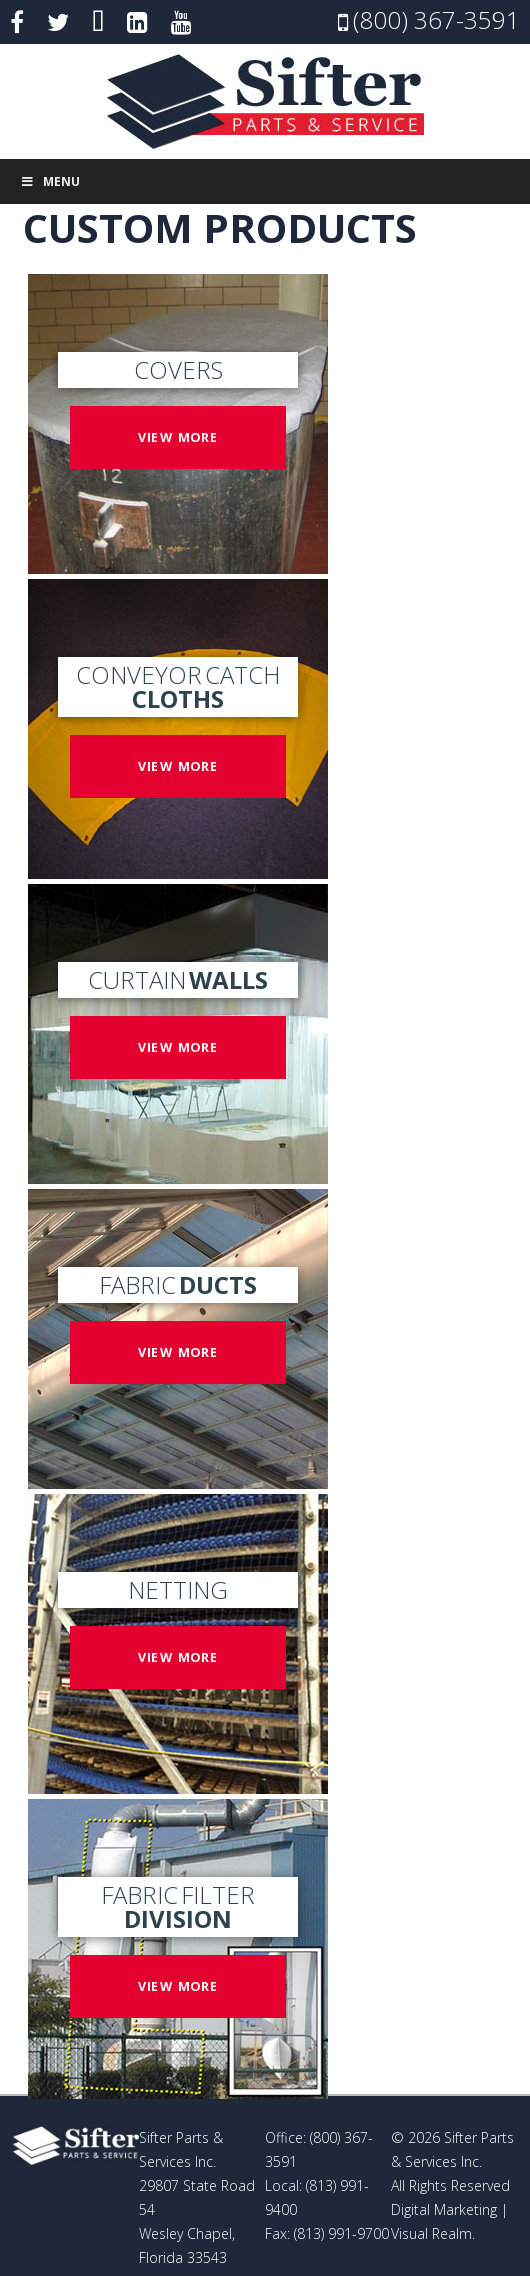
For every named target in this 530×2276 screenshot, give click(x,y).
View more (178, 436)
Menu (50, 181)
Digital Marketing (444, 2209)
